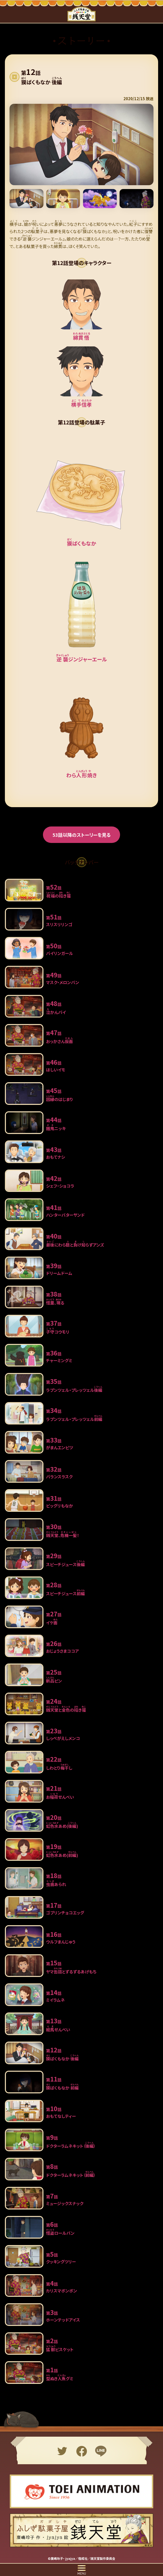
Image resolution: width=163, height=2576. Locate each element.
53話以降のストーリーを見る (81, 834)
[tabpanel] (82, 144)
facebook (81, 2451)
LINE (101, 2451)
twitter (62, 2451)
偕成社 (82, 2558)
